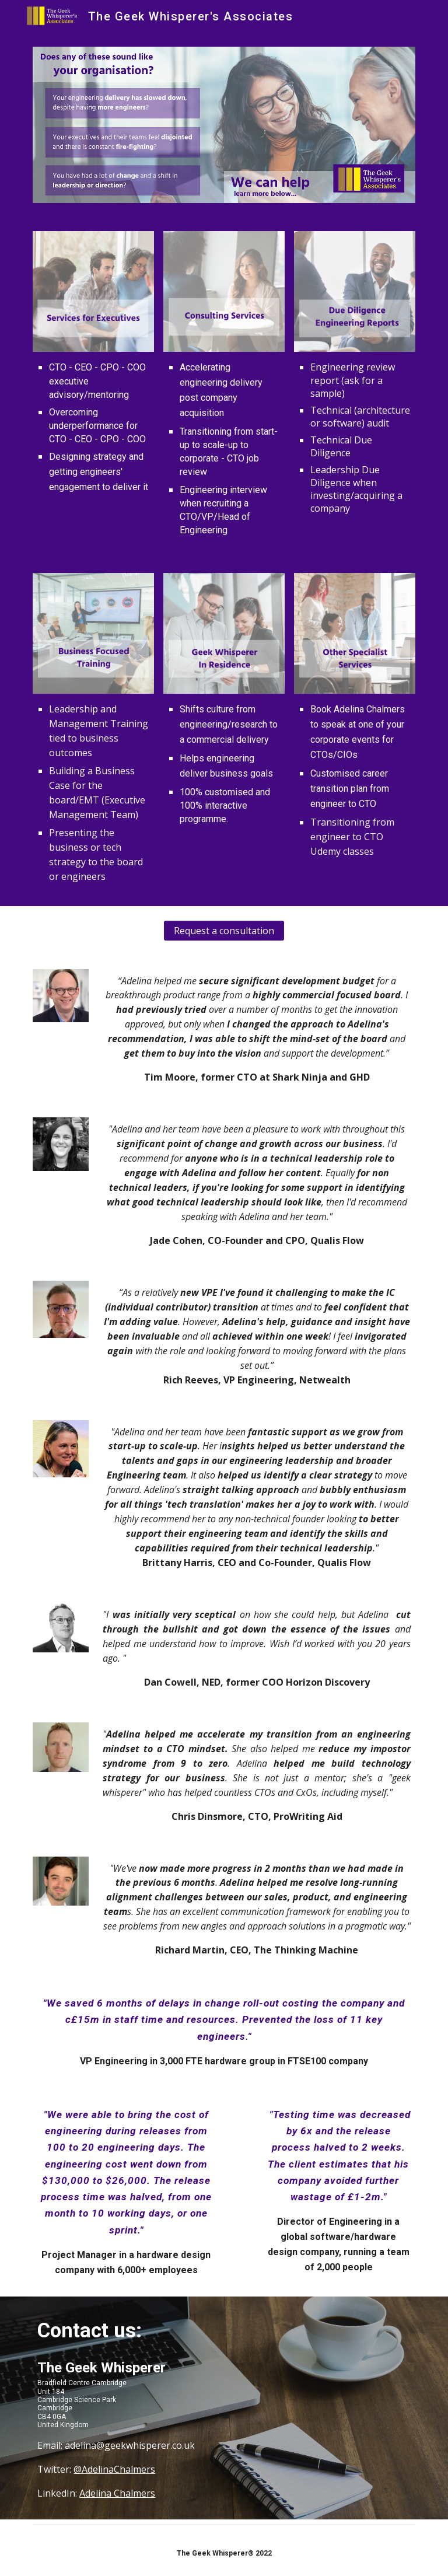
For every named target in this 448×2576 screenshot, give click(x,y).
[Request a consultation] (224, 930)
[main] (93, 427)
